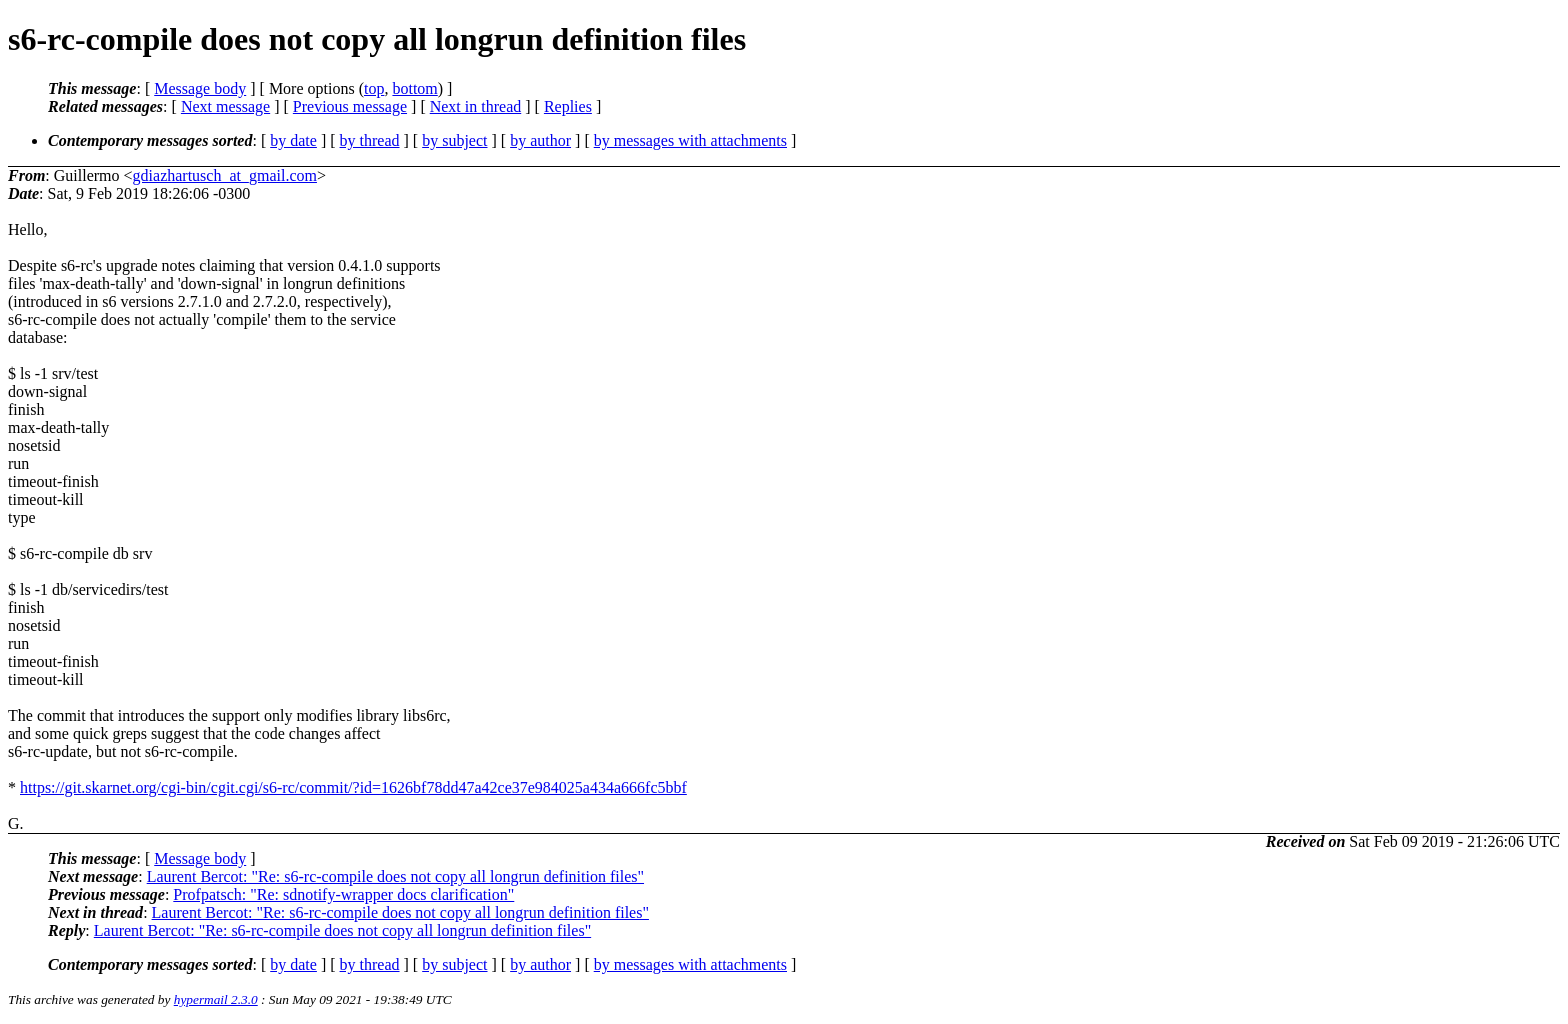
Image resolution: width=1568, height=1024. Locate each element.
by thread (370, 140)
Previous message (350, 106)
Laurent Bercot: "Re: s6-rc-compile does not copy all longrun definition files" (395, 876)
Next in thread (476, 106)
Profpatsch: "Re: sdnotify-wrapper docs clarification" (343, 894)
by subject (454, 140)
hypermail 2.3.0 (216, 999)
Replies (568, 106)
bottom (414, 88)
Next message (225, 106)
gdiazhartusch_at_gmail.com (225, 175)
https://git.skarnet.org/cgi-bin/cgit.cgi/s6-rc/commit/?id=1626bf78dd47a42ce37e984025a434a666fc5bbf (353, 787)
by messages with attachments (690, 140)
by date (293, 140)
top (374, 88)
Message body (200, 88)
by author (540, 140)
